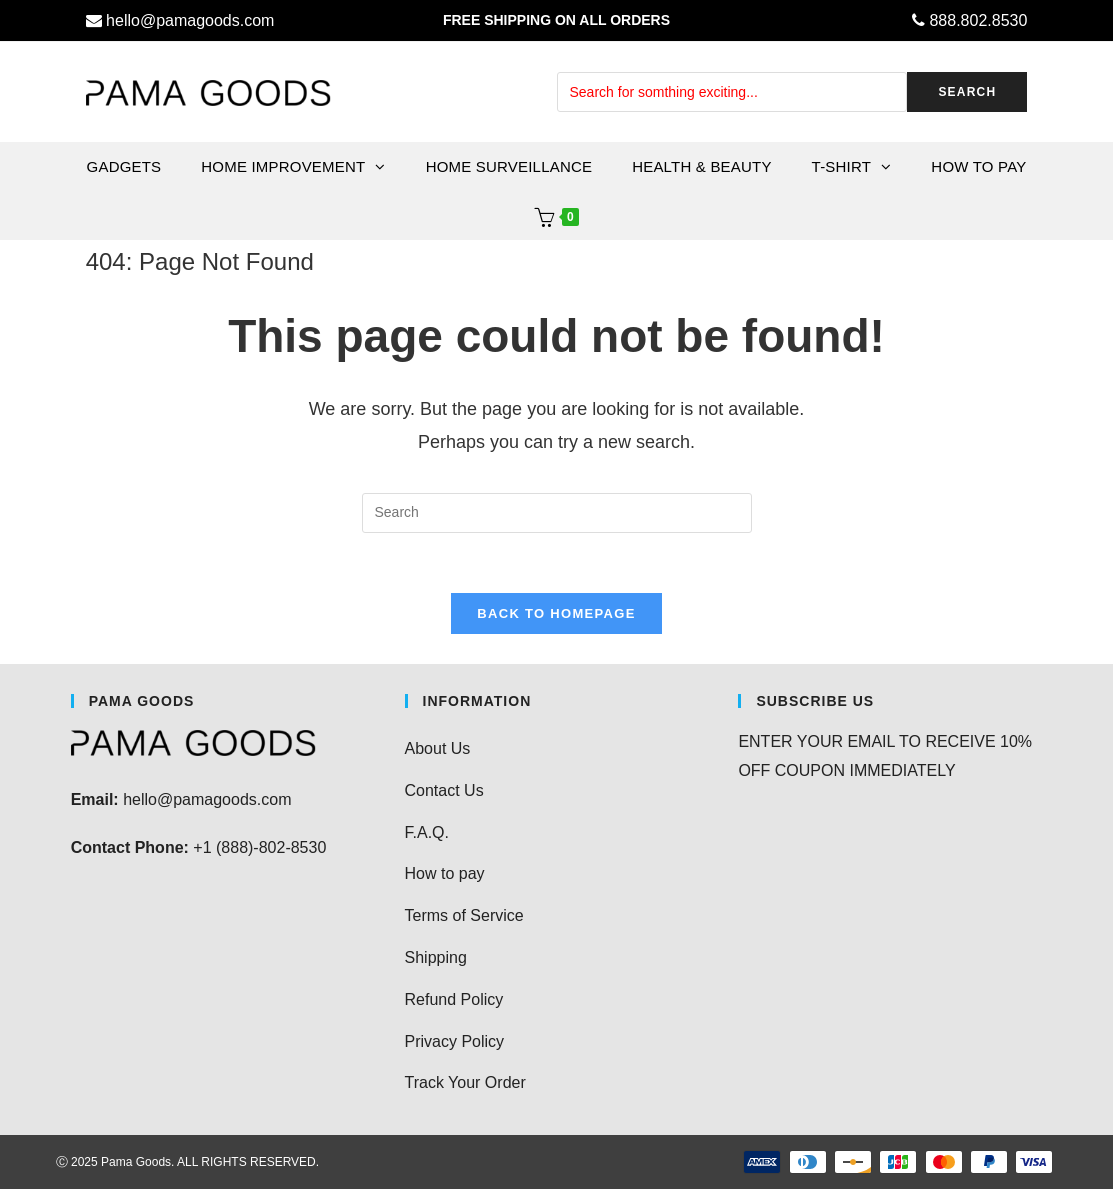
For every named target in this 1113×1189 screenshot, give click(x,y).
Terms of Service (464, 915)
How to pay (445, 873)
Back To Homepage (556, 613)
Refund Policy (454, 999)
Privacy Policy (455, 1041)
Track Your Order (465, 1082)
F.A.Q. (427, 832)
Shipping (436, 957)
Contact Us (444, 790)
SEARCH (967, 92)
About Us (438, 748)
